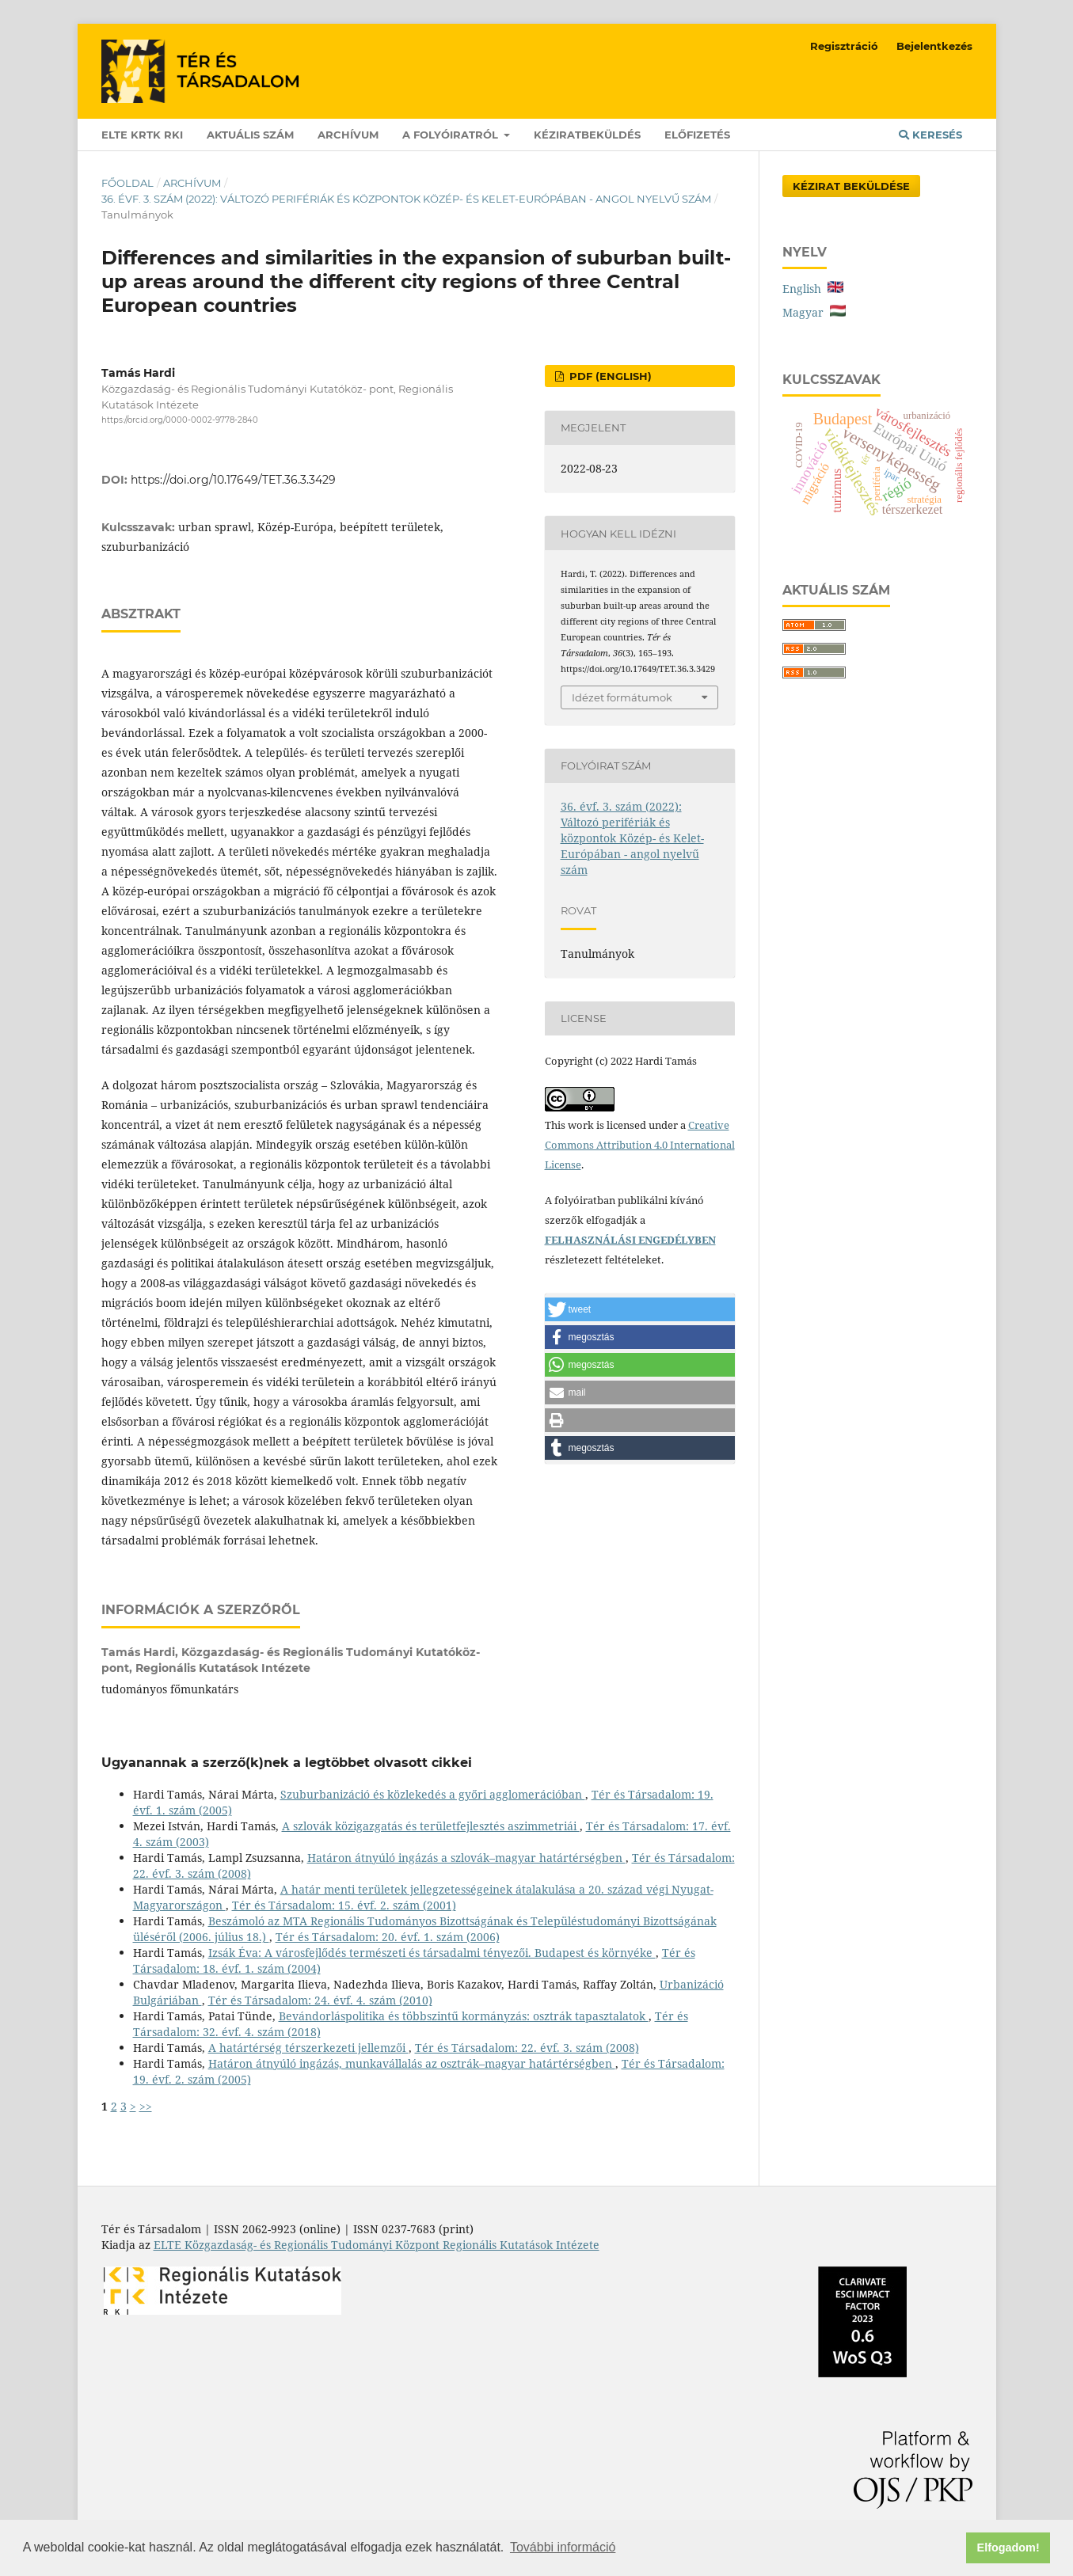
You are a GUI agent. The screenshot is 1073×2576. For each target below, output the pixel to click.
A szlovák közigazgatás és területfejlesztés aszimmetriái (431, 1825)
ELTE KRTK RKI (142, 134)
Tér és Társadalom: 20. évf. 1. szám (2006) (388, 1936)
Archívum (348, 134)
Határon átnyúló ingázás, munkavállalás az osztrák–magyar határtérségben (411, 2063)
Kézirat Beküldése (851, 186)
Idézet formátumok (622, 697)
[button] (640, 1309)
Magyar (814, 312)
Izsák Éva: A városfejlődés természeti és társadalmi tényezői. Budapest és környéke (432, 1952)
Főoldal (127, 183)
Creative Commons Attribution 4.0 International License (640, 1145)
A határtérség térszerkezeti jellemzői (308, 2047)
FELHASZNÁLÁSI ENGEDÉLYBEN (630, 1240)
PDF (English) (609, 376)
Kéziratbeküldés (587, 134)
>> (145, 2106)
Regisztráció (844, 46)
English (812, 288)
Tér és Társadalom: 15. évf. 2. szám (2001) (344, 1905)
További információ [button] (562, 2547)
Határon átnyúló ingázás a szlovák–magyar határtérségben (466, 1857)
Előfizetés (697, 134)
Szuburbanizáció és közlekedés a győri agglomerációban (432, 1794)
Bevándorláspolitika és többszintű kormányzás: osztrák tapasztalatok (464, 2015)
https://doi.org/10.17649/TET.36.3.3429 (233, 480)
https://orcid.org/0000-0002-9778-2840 (179, 420)
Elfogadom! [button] (1008, 2547)
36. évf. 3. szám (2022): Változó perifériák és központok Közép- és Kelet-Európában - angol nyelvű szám (406, 198)
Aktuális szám (250, 134)
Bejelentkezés (934, 46)
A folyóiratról (451, 134)
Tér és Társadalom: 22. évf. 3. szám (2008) (527, 2047)
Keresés (930, 134)
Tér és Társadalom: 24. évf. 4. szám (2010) (320, 2000)
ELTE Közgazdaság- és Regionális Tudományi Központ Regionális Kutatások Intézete (376, 2244)
